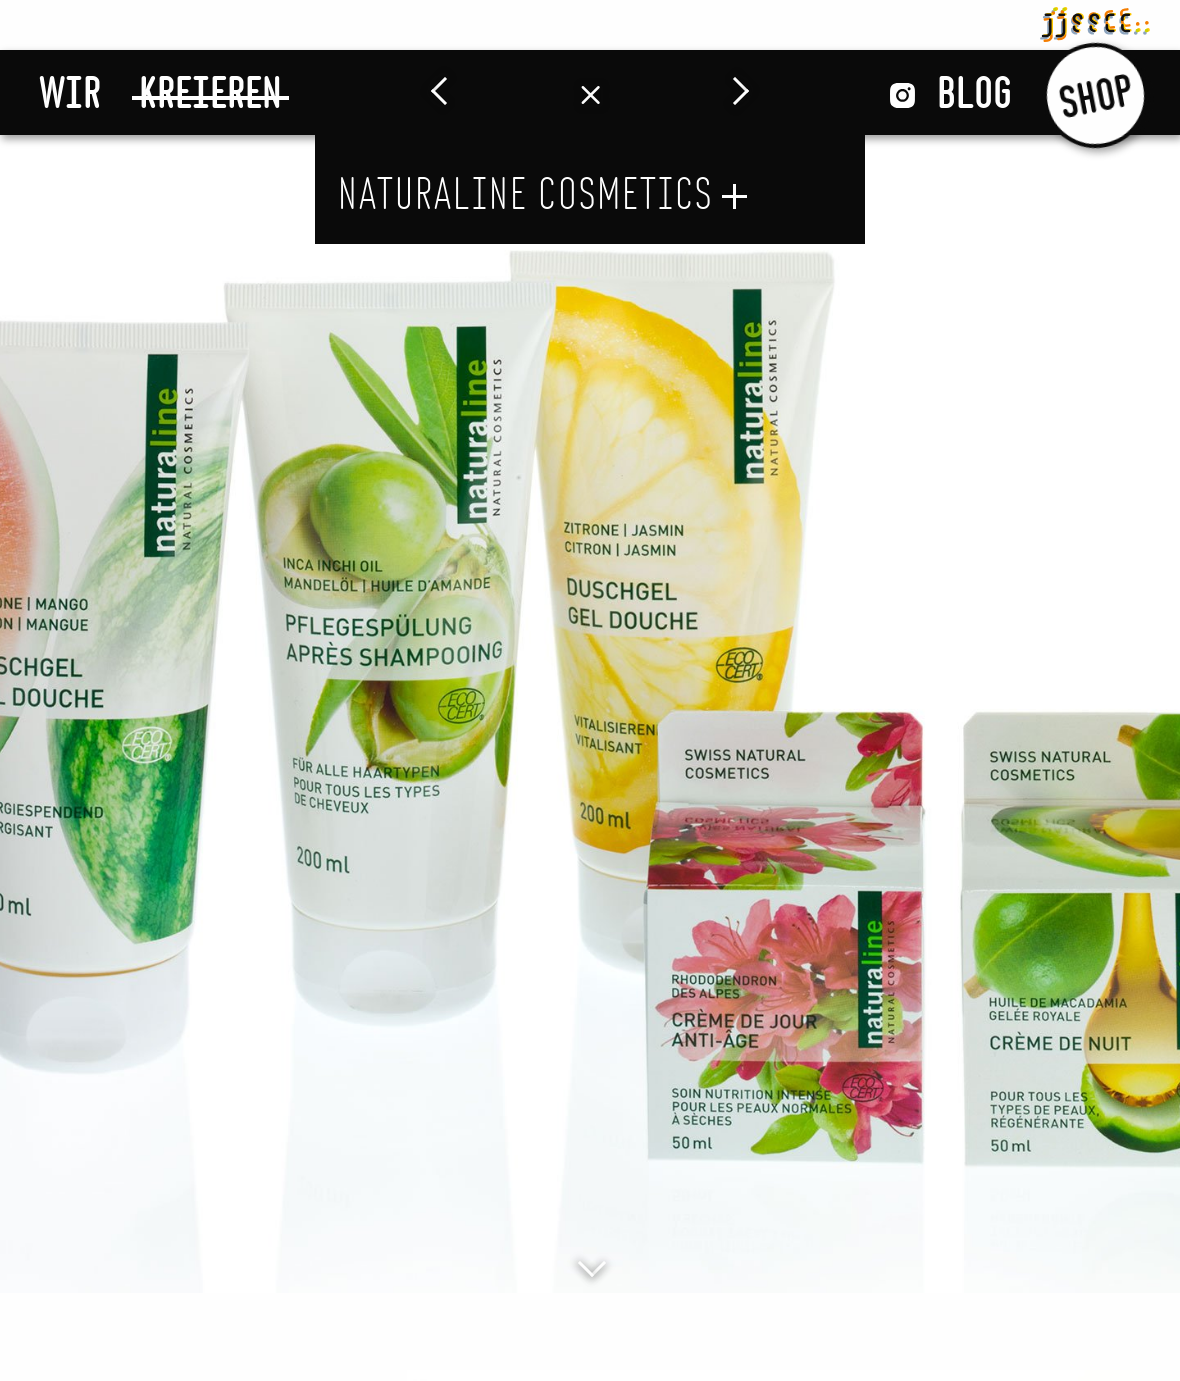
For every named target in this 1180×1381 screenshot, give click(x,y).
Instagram (902, 95)
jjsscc (1095, 21)
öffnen (734, 196)
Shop (1095, 94)
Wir (70, 92)
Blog (974, 92)
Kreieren (210, 92)
